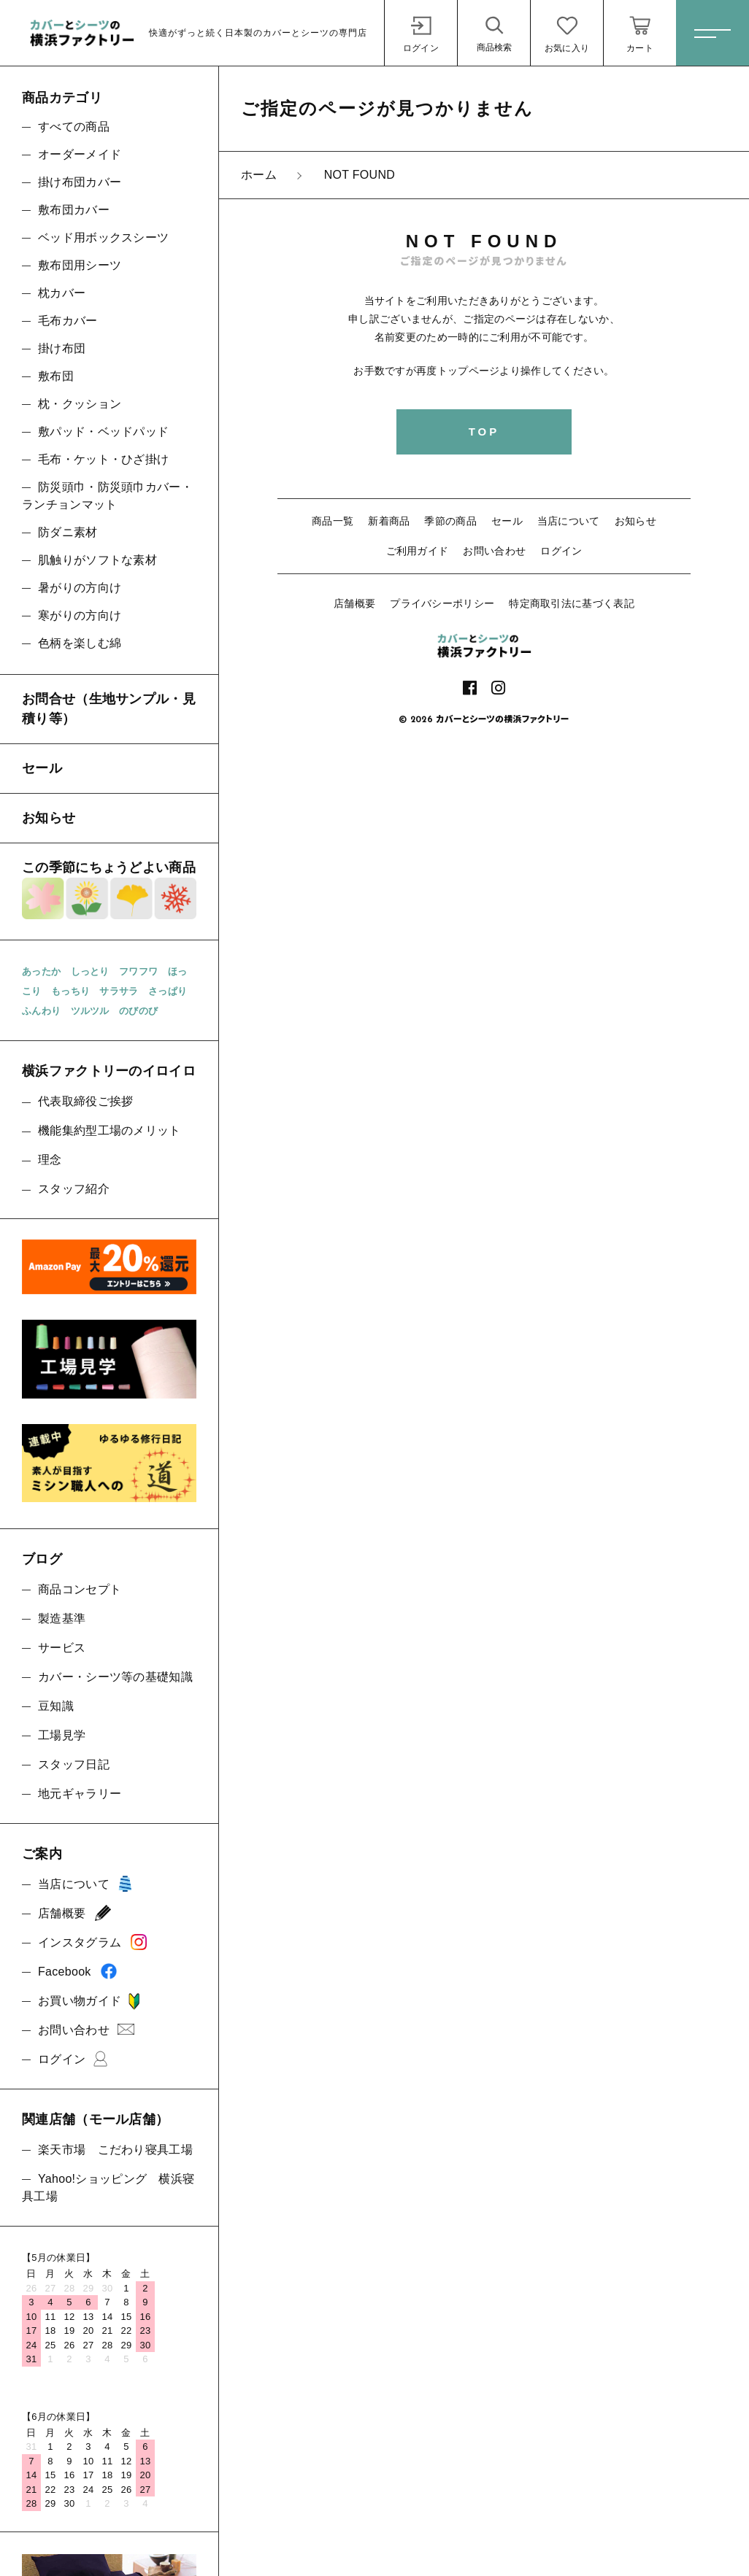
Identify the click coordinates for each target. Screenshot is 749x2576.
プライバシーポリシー (442, 603)
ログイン (561, 551)
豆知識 (56, 1706)
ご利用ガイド (417, 551)
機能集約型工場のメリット (109, 1130)
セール (507, 521)
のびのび (138, 1010)
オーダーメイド (79, 154)
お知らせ (635, 521)
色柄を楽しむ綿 (79, 643)
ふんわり (41, 1010)
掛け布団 (61, 348)
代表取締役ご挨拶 (85, 1101)
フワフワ (138, 971)
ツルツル (90, 1010)
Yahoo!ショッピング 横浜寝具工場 (108, 2187)
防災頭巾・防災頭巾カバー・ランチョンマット (107, 496)
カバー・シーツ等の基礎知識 (115, 1677)
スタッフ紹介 (74, 1189)
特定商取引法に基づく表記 (571, 603)
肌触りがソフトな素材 (97, 560)
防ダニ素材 (68, 532)
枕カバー (61, 293)
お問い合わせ (494, 551)
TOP (484, 431)
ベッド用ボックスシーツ (103, 237)
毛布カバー (68, 320)
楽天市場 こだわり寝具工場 (115, 2149)
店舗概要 (354, 603)
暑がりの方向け (79, 587)
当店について (568, 521)
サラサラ (118, 991)
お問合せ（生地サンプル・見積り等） (109, 709)
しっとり (90, 971)
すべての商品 (74, 126)
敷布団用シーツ (79, 265)
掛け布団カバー (79, 182)
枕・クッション (79, 404)
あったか (41, 971)
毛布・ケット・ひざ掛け (103, 459)
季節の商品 (450, 521)
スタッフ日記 (74, 1764)
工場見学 (61, 1735)
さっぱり (167, 991)
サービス (61, 1647)
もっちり (70, 991)
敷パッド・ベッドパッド (103, 431)
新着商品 (389, 521)
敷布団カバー (74, 210)
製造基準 (61, 1618)
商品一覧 (332, 521)
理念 (50, 1159)
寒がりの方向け (79, 615)
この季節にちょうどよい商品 (109, 889)
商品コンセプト (79, 1589)
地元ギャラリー (79, 1793)
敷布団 (56, 376)
